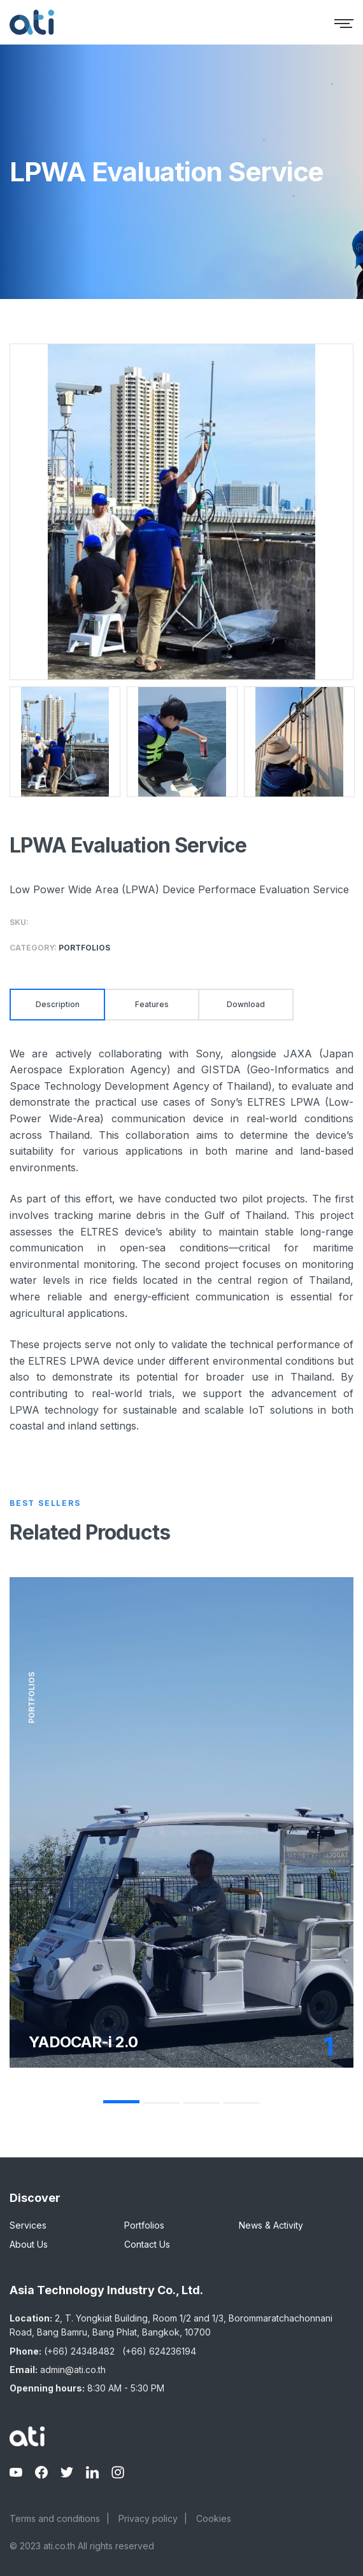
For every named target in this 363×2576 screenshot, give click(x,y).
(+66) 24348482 (79, 2351)
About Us (29, 2244)
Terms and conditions (55, 2518)
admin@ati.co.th (73, 2369)
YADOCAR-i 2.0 (83, 2042)
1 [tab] (121, 2101)
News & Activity (271, 2225)
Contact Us (147, 2244)
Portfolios (144, 2225)
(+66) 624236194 (159, 2351)
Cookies (213, 2518)
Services (28, 2225)
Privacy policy (148, 2518)
